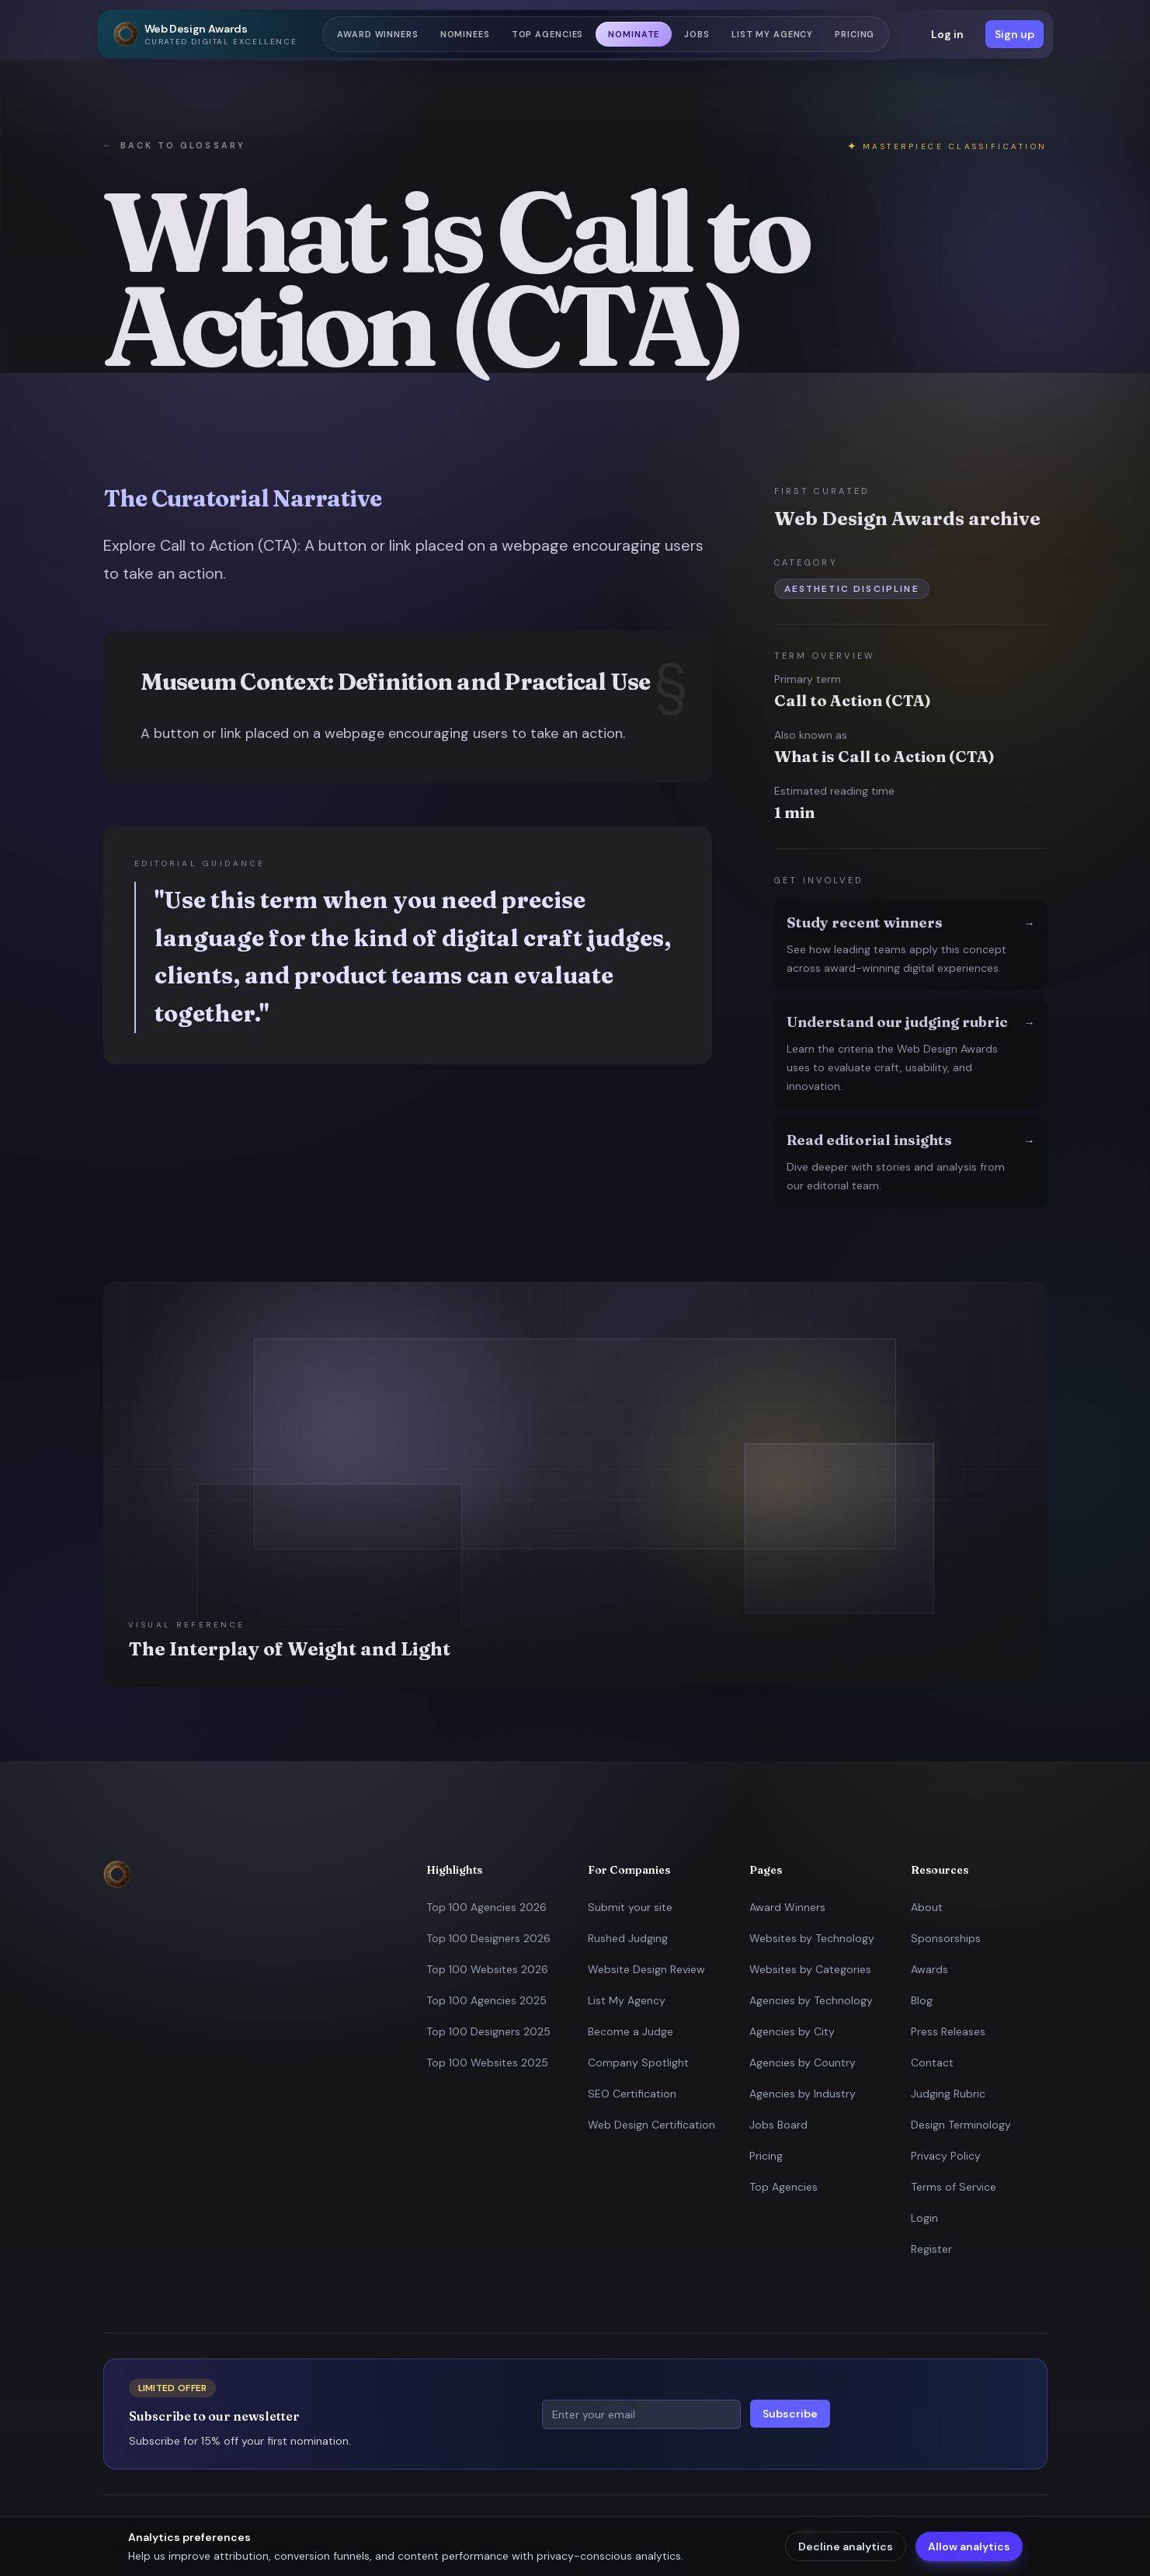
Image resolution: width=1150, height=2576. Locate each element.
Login (924, 2218)
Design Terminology (961, 2125)
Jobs (697, 34)
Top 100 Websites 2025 (487, 2063)
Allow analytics (969, 2546)
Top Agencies (548, 34)
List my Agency (772, 34)
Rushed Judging (628, 1938)
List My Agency (626, 2000)
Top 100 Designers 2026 (488, 1938)
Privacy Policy (946, 2156)
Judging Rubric (948, 2094)
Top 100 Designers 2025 (488, 2031)
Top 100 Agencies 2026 (486, 1907)
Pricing (854, 34)
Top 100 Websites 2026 (487, 1969)
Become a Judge (630, 2031)
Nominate (633, 34)
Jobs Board (778, 2125)
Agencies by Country (802, 2063)
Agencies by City (792, 2031)
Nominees (465, 34)
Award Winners (377, 34)
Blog (922, 2000)
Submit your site (630, 1907)
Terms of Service (953, 2187)
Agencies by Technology (811, 2000)
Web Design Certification (651, 2125)
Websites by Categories (810, 1969)
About (927, 1907)
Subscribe (790, 2414)
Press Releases (948, 2031)
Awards (929, 1969)
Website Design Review (646, 1969)
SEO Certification (632, 2094)
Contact (932, 2063)
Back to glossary (174, 145)
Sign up (1014, 34)
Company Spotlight (638, 2063)
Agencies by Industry (802, 2094)
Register (931, 2249)
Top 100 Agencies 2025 (486, 2000)
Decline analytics (845, 2546)
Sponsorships (946, 1938)
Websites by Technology (811, 1938)
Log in (947, 34)
